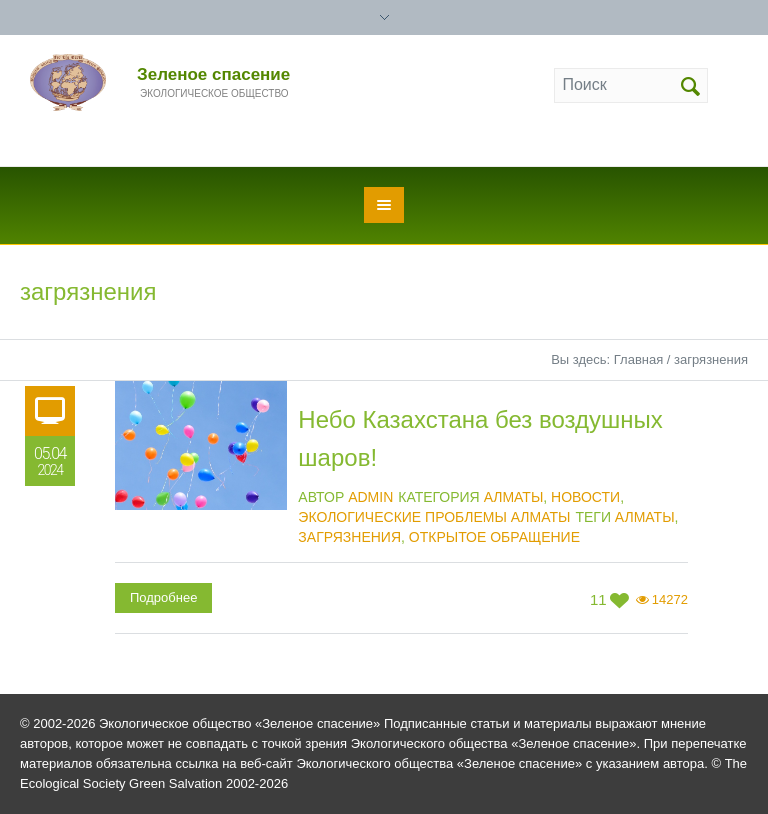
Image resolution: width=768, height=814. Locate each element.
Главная (638, 359)
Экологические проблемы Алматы (434, 517)
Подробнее (163, 597)
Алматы (514, 497)
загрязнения (349, 537)
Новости (585, 497)
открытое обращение (494, 537)
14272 (670, 599)
